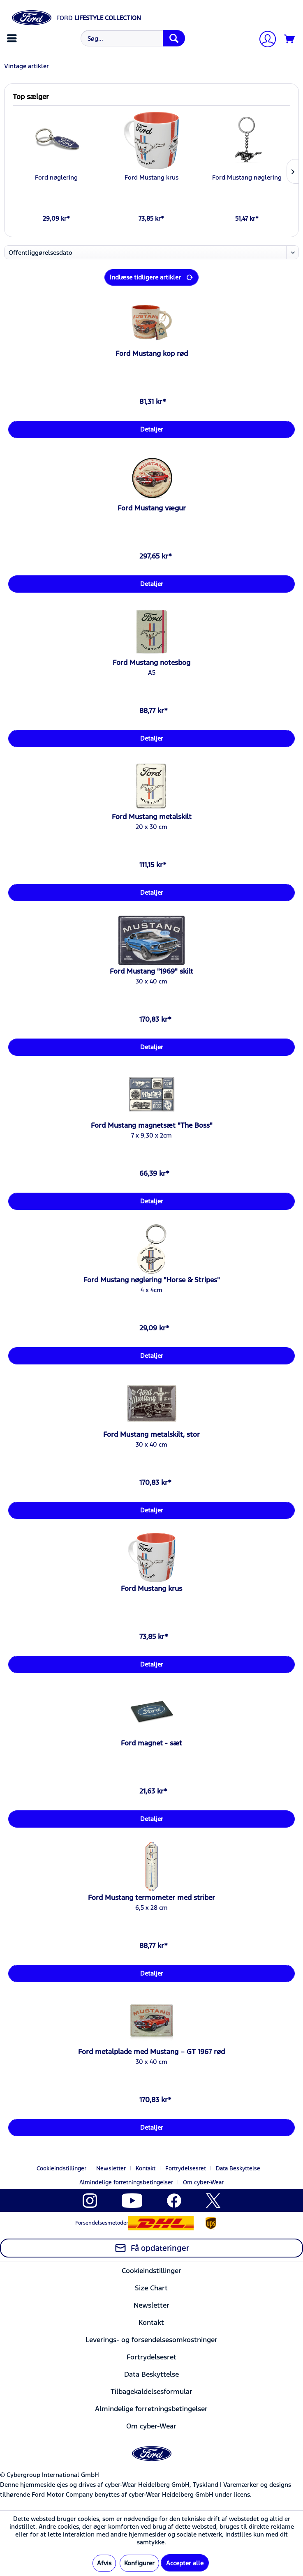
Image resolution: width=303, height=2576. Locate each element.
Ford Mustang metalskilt (152, 817)
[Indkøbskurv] (290, 39)
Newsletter (111, 2168)
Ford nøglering (56, 177)
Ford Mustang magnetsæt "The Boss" (152, 1125)
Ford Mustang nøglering (247, 177)
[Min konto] (264, 40)
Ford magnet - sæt (151, 1743)
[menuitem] (13, 38)
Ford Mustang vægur (152, 508)
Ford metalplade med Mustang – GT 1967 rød (151, 2051)
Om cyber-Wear (203, 2182)
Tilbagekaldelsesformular (151, 2391)
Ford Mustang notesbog (151, 662)
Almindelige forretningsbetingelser (126, 2182)
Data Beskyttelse (238, 2168)
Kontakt (145, 2168)
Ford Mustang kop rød (152, 353)
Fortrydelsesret (185, 2168)
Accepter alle (185, 2563)
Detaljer (151, 429)
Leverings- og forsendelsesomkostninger (151, 2339)
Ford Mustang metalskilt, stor (151, 1434)
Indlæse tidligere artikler (151, 276)
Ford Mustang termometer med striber (151, 1897)
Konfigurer (139, 2563)
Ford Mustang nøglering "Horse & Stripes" (151, 1280)
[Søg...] (133, 38)
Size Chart (151, 2287)
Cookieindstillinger (61, 2168)
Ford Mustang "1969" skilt (151, 971)
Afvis (104, 2563)
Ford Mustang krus (151, 177)
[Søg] (174, 38)
